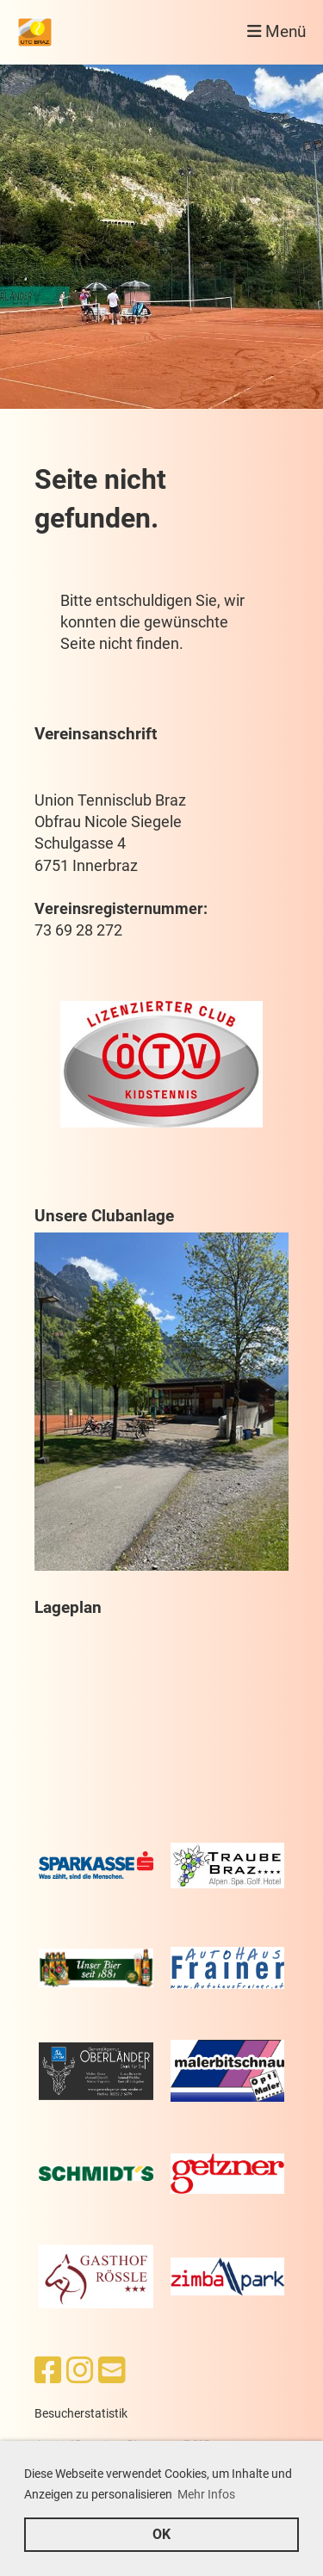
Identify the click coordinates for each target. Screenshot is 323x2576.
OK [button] (161, 2534)
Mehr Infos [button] (206, 2494)
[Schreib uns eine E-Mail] (112, 2371)
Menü (276, 31)
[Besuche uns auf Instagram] (80, 2371)
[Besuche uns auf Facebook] (48, 2371)
